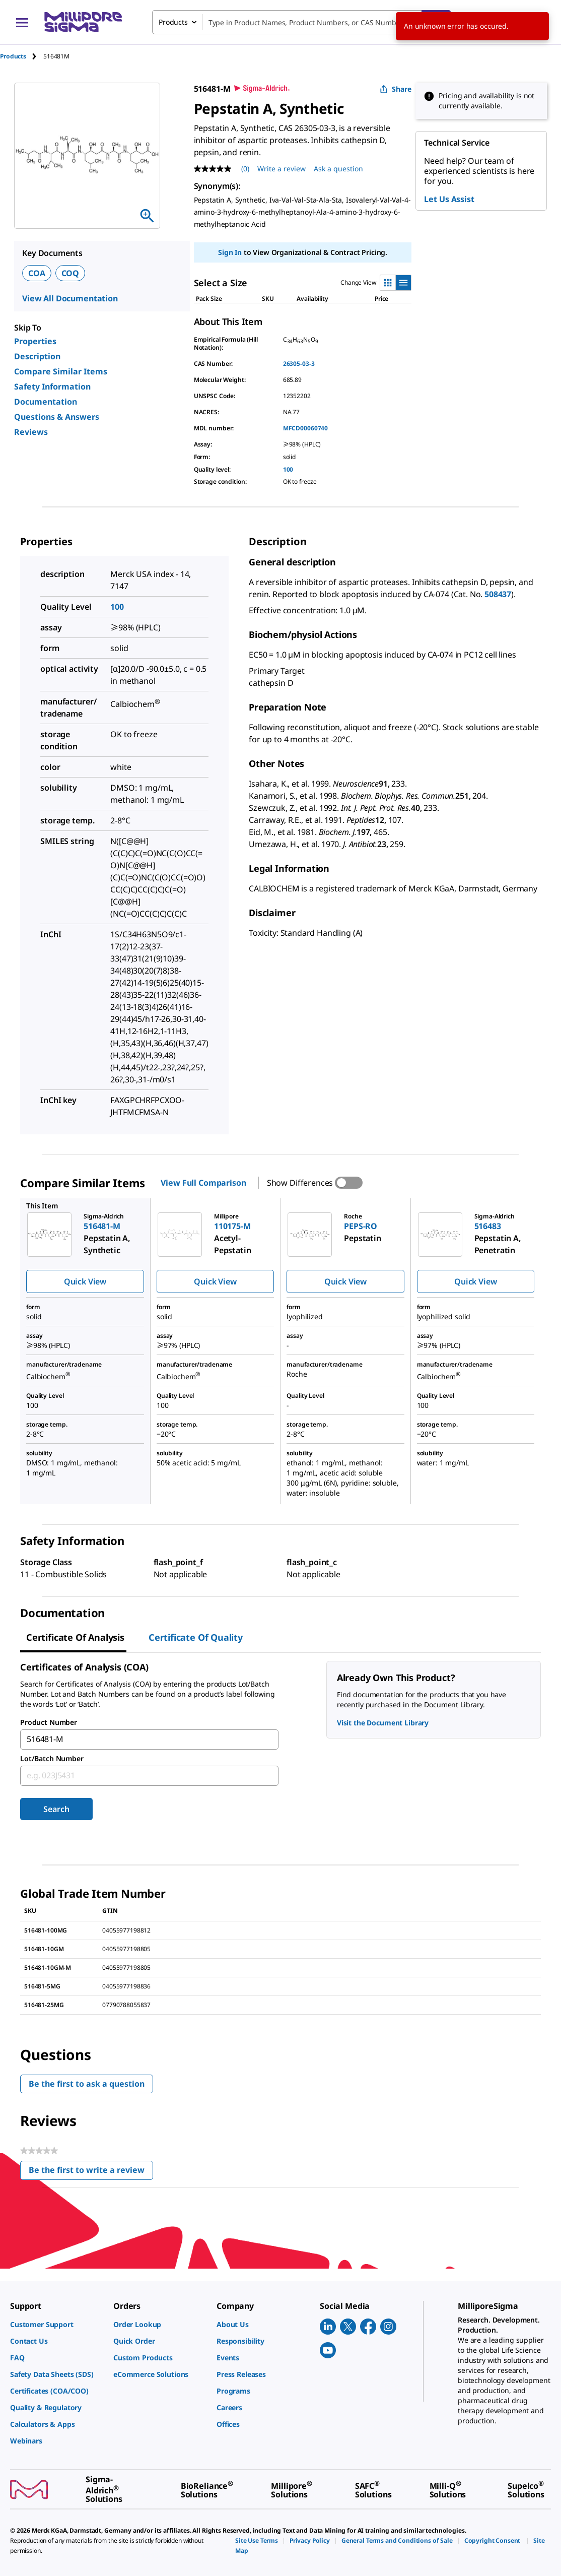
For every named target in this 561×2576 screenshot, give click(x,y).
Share (395, 89)
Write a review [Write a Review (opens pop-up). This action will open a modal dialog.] (281, 168)
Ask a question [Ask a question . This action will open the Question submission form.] (338, 168)
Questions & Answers (56, 416)
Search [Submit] (56, 1809)
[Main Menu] (22, 22)
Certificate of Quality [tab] (196, 1637)
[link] (56, 2324)
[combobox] (301, 22)
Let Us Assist (449, 199)
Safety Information (52, 386)
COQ (70, 273)
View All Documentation (70, 298)
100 (288, 469)
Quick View (85, 1281)
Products (13, 56)
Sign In (230, 252)
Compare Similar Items (60, 371)
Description (37, 356)
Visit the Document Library (383, 1722)
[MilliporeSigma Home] (83, 22)
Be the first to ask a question (87, 2083)
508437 (497, 594)
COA (36, 273)
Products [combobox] (173, 22)
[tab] (21, 56)
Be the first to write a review (91, 2172)
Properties (35, 341)
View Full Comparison (203, 1183)
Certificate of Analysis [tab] (75, 1637)
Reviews (31, 431)
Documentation (45, 401)
